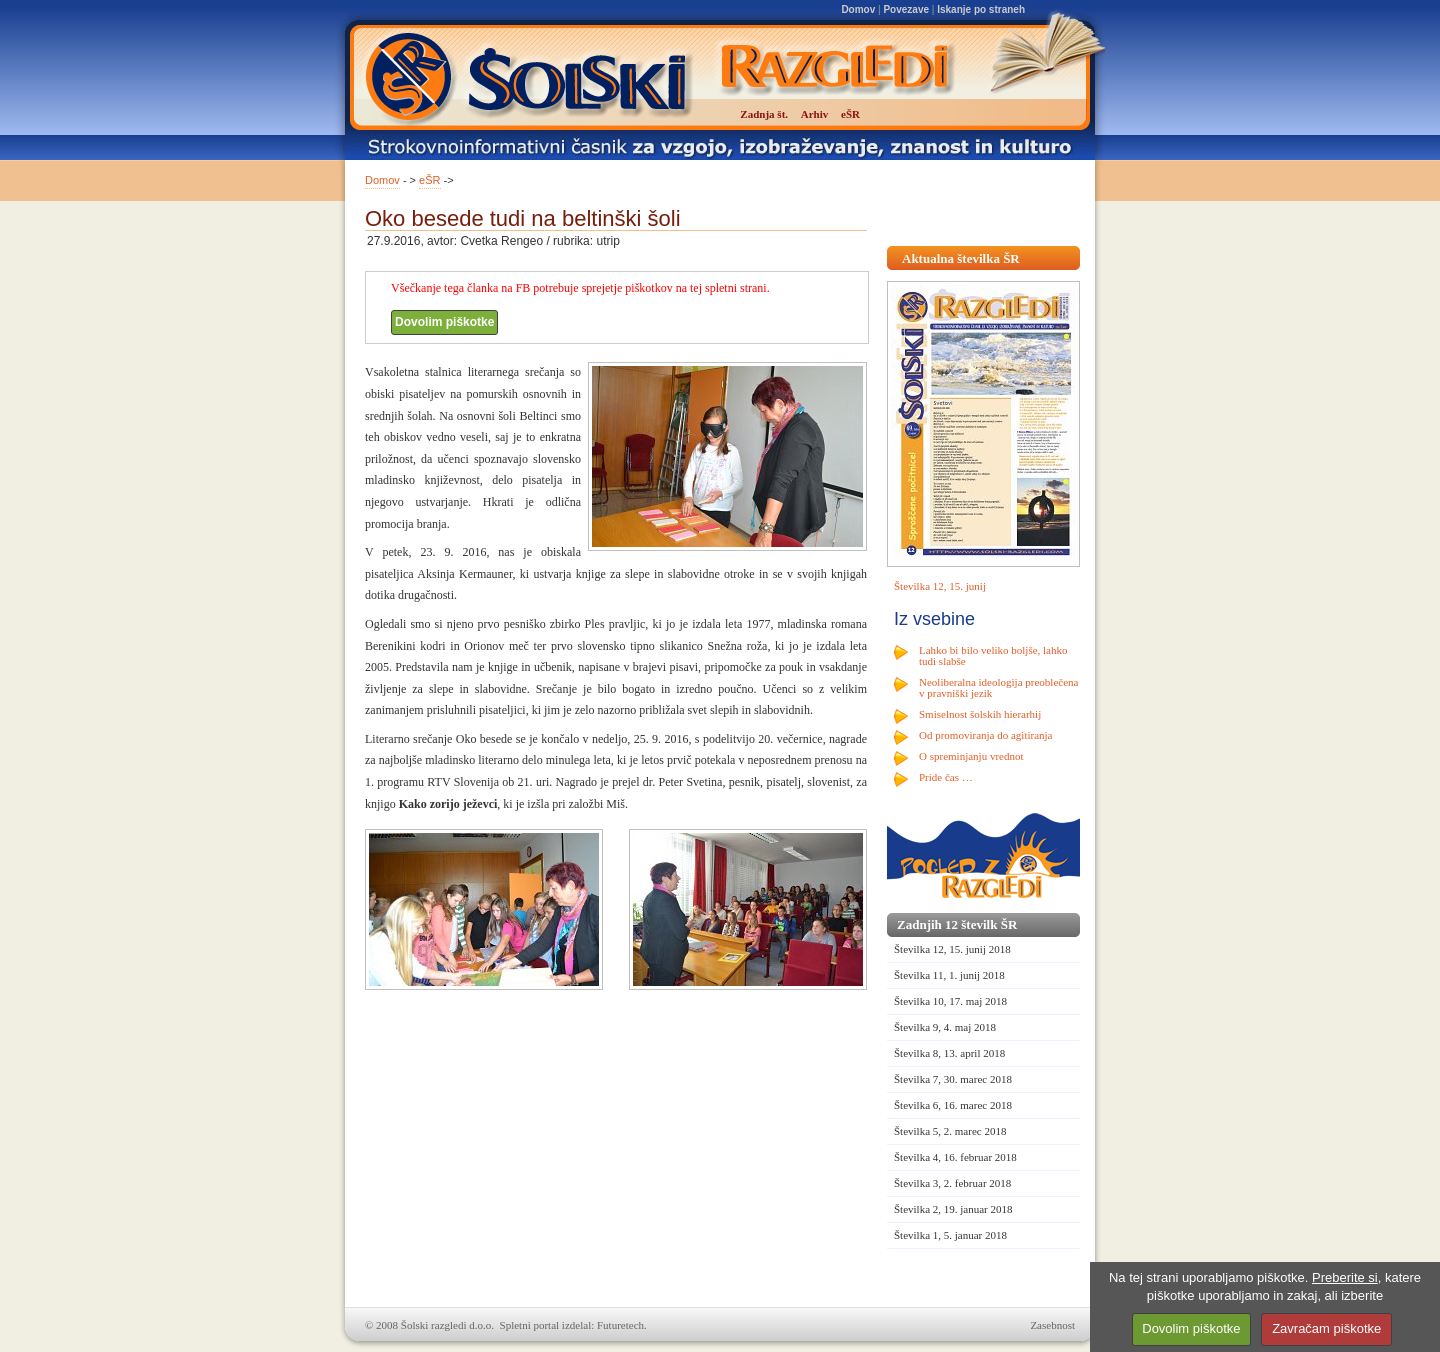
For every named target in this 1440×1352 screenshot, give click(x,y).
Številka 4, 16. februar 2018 (955, 1157)
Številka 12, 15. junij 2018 (952, 949)
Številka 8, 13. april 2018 (949, 1053)
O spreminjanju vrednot (971, 756)
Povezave (906, 9)
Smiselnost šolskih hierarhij (980, 714)
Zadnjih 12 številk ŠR (957, 924)
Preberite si (1345, 1277)
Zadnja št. (764, 114)
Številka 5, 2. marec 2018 (950, 1131)
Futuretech (620, 1325)
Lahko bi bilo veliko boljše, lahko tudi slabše (993, 655)
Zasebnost (1052, 1325)
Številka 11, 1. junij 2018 (949, 975)
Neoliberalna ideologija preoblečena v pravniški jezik (998, 687)
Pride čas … (946, 777)
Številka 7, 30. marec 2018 (953, 1079)
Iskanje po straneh (981, 9)
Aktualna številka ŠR (961, 258)
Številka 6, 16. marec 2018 (953, 1105)
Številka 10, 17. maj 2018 (950, 1001)
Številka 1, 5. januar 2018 (950, 1235)
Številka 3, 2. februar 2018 (952, 1183)
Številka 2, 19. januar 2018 (953, 1209)
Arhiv (815, 114)
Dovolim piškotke (444, 322)
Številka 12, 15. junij (940, 586)
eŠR (429, 180)
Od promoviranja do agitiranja (986, 735)
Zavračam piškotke (1326, 1328)
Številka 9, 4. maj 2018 (945, 1027)
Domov (858, 9)
